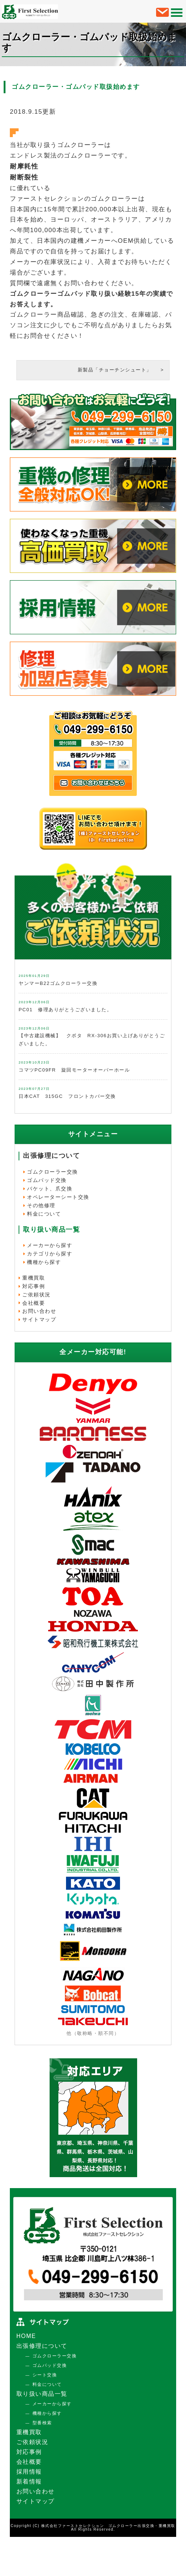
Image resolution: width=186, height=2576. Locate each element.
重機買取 (33, 1278)
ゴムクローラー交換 (52, 1172)
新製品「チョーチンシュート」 (117, 370)
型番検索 (42, 2422)
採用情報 (29, 2472)
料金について (44, 1214)
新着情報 (29, 2481)
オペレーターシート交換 (58, 1197)
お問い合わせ (39, 1311)
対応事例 (33, 1286)
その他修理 (41, 1205)
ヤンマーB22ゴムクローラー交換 (58, 983)
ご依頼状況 (36, 1295)
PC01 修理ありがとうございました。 (65, 1009)
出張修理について (51, 1155)
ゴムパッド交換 (47, 1180)
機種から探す (44, 1262)
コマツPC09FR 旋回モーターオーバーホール (74, 1070)
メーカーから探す (49, 1245)
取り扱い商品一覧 (41, 2394)
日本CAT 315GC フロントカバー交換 (67, 1096)
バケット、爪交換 (49, 1188)
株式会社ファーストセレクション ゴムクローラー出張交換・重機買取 (108, 2526)
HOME (26, 2336)
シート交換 (44, 2374)
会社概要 (33, 1303)
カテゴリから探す (49, 1254)
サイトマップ (39, 1319)
